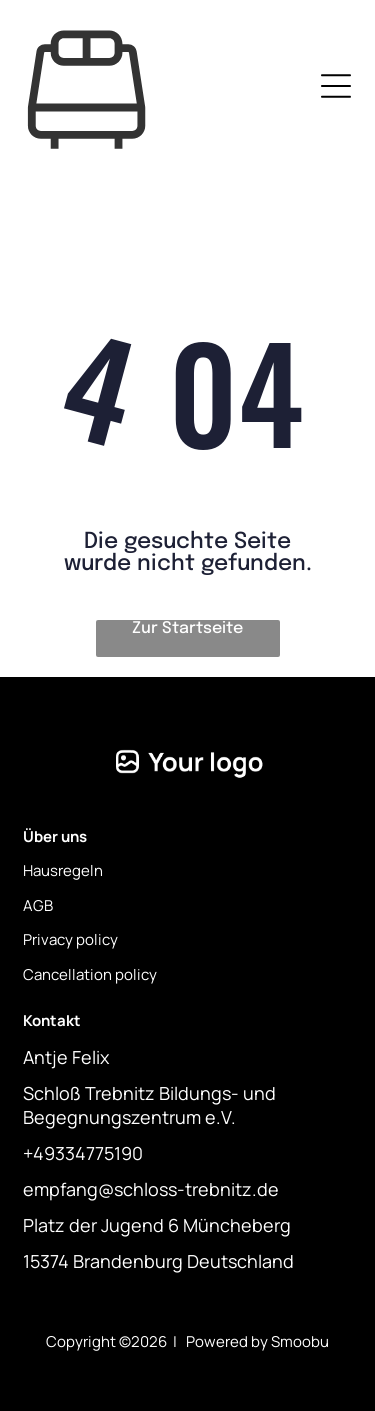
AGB (38, 905)
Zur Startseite (187, 628)
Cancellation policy (90, 974)
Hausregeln (63, 870)
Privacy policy (70, 939)
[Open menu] (336, 86)
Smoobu (300, 1341)
